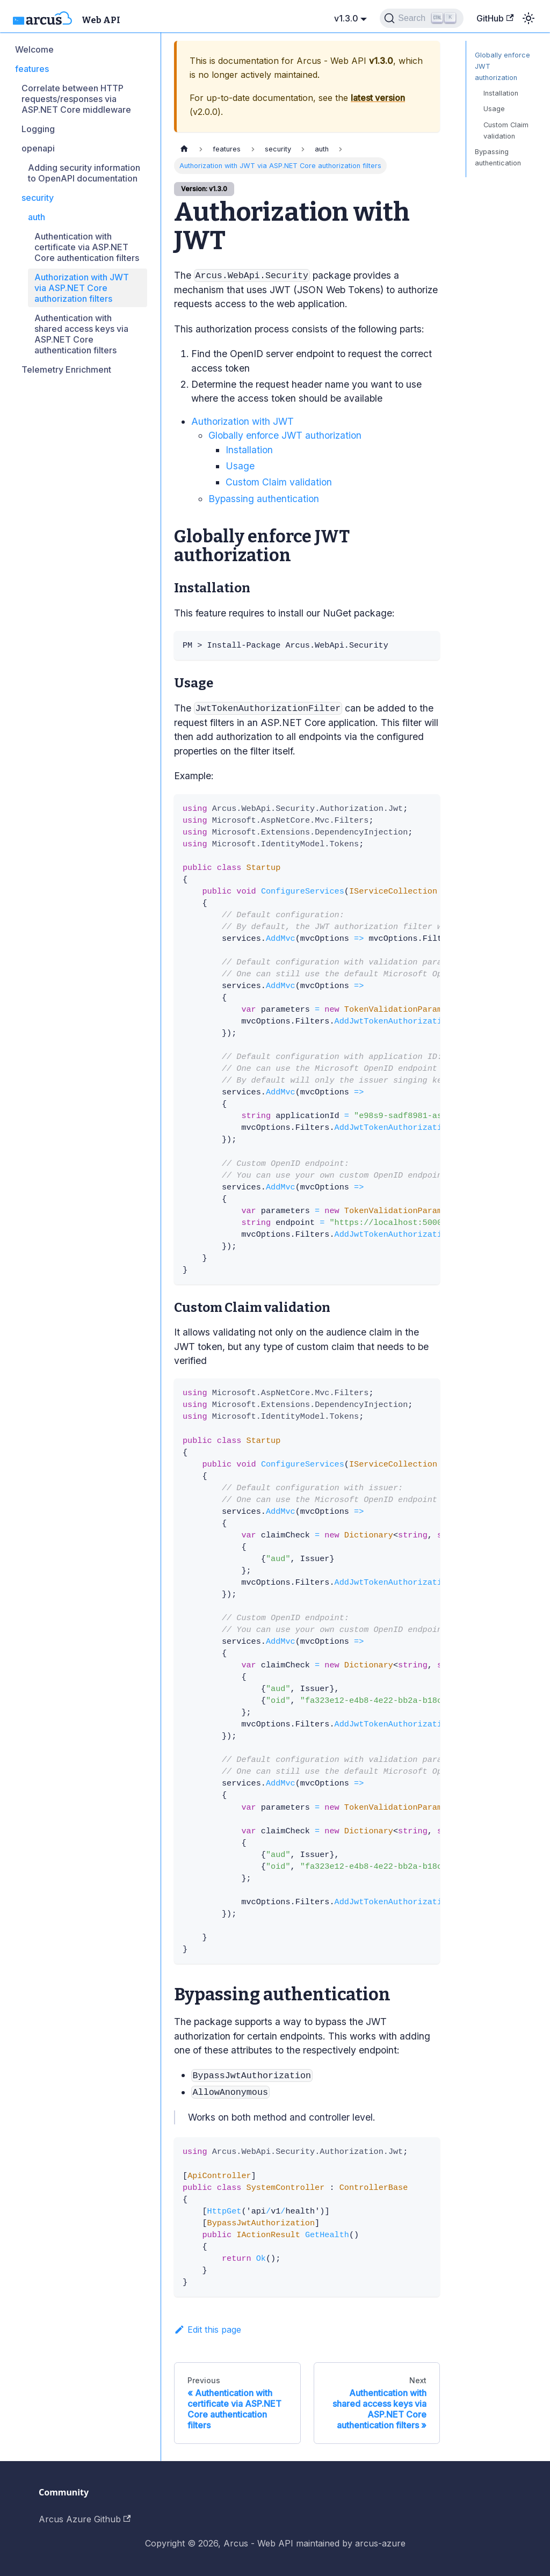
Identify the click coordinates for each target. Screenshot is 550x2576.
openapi (38, 148)
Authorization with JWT (242, 421)
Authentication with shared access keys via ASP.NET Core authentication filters (81, 334)
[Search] (421, 18)
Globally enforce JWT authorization (284, 435)
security (37, 197)
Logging (38, 129)
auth (36, 217)
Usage (240, 465)
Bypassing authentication (263, 498)
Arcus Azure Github (85, 2519)
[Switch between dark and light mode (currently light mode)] (528, 18)
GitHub (494, 18)
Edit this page (207, 2329)
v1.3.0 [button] (346, 18)
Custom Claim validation (279, 482)
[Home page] (184, 149)
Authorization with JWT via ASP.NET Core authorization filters (81, 288)
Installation (249, 449)
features (32, 68)
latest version (378, 97)
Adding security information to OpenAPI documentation (84, 173)
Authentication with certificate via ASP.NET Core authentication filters (86, 247)
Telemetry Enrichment (66, 369)
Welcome (34, 49)
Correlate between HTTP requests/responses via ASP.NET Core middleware (76, 99)
